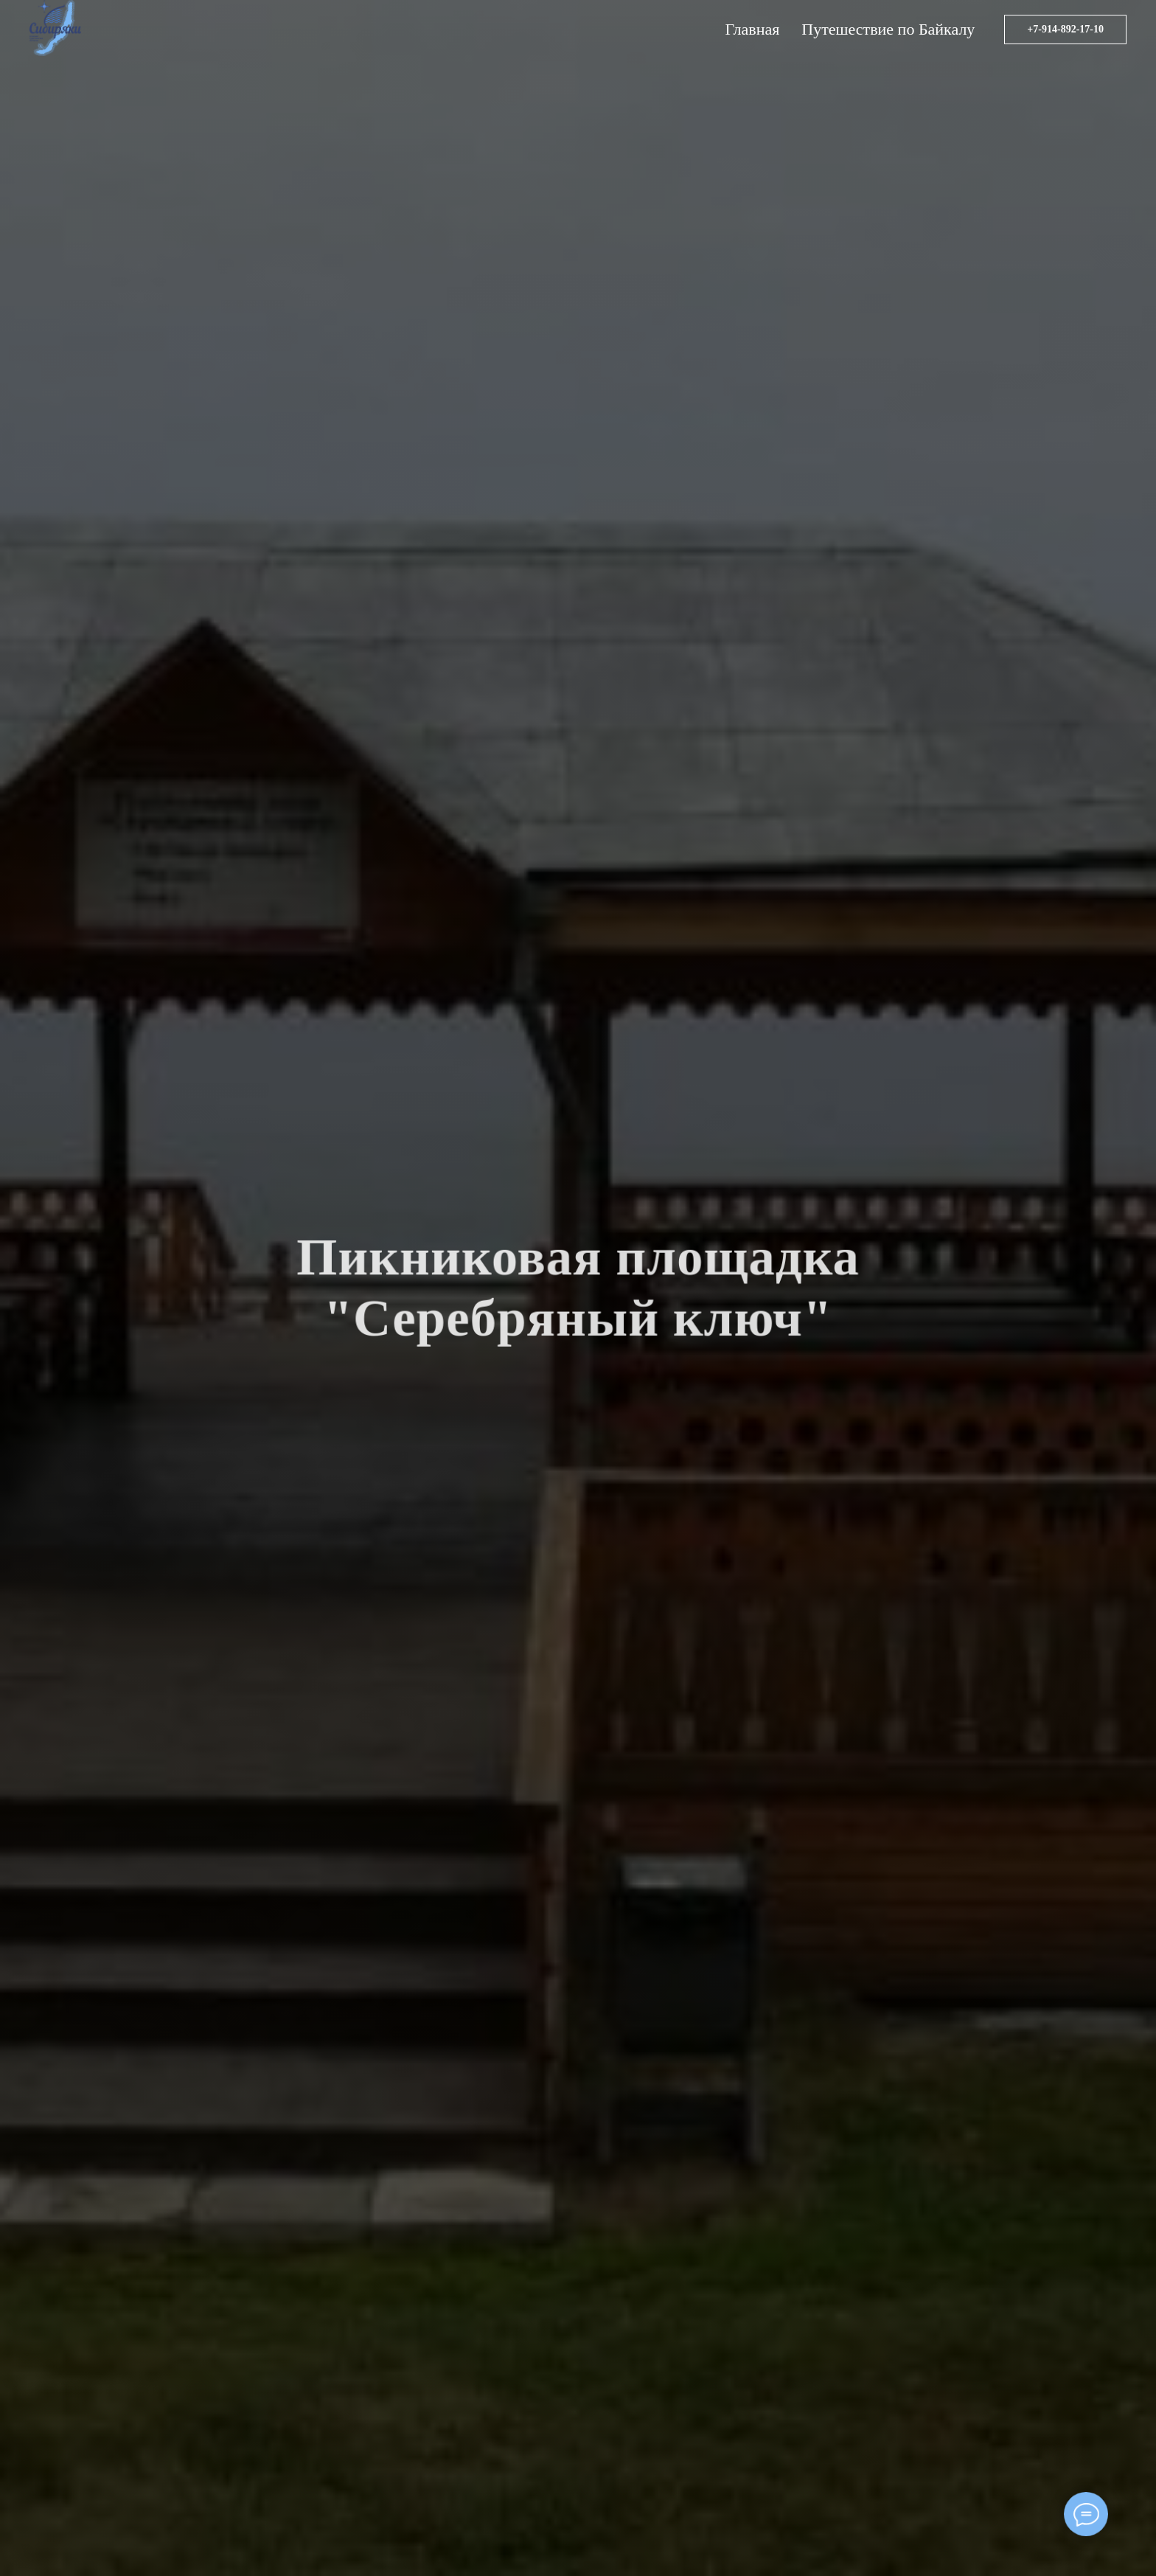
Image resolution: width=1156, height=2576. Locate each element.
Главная (752, 29)
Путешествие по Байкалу (888, 29)
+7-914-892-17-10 (1065, 29)
